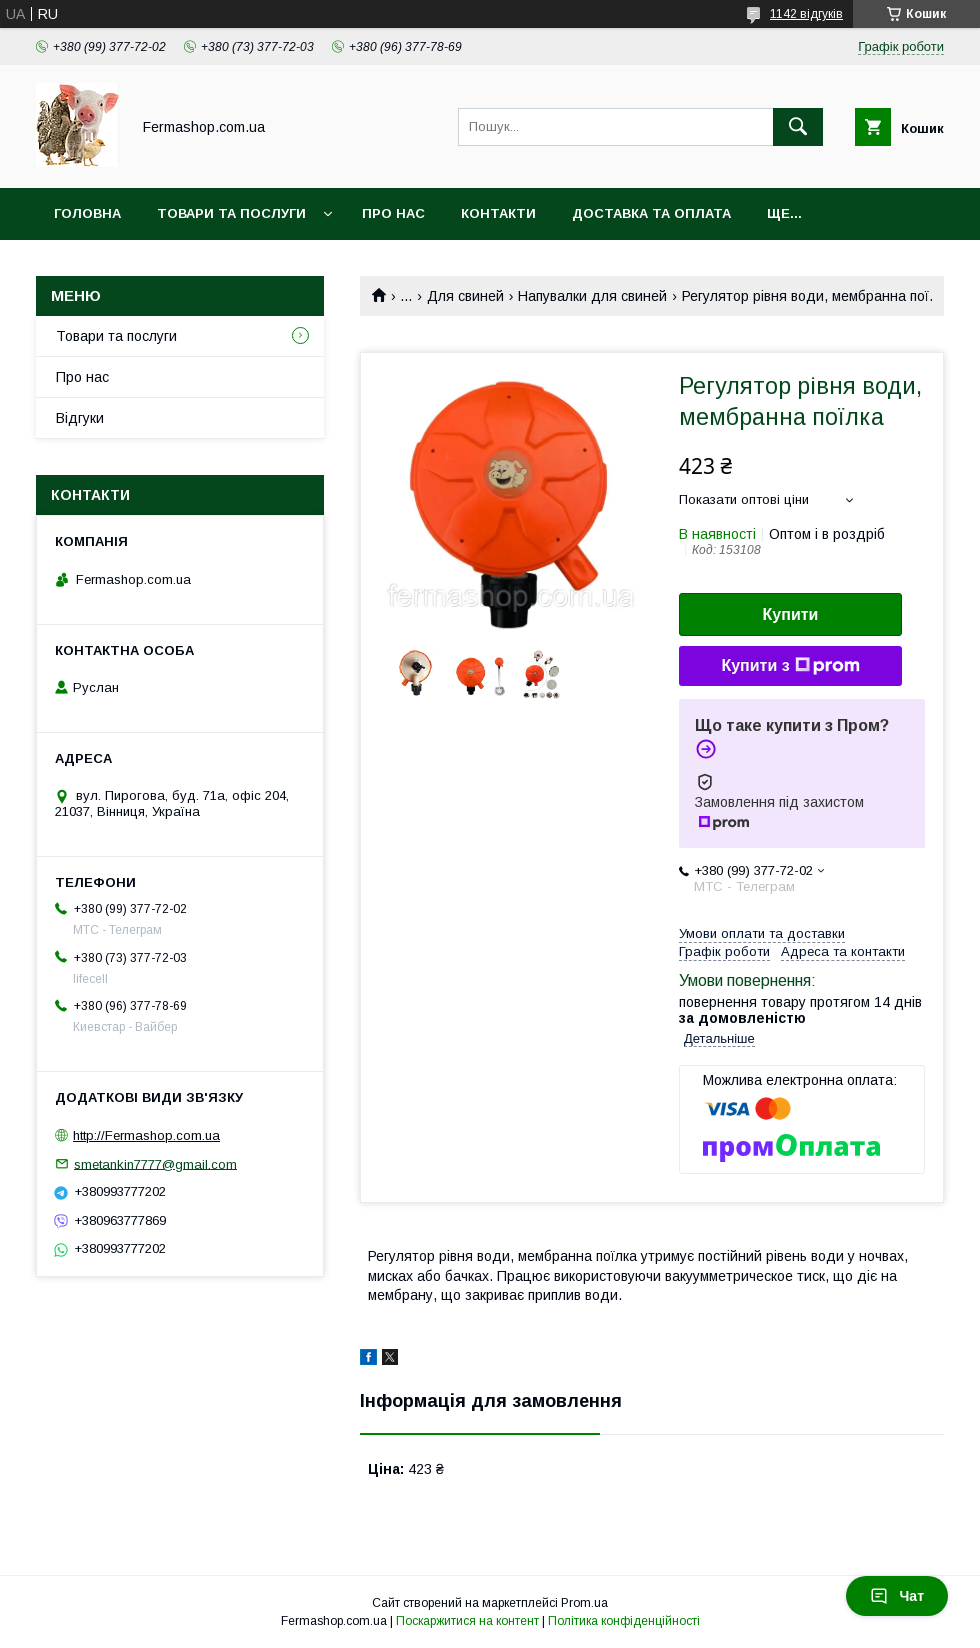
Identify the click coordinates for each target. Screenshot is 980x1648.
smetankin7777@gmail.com (155, 1163)
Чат (897, 1596)
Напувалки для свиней (592, 296)
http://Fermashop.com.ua (146, 1135)
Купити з (790, 666)
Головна (87, 213)
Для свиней (465, 296)
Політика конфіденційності (624, 1621)
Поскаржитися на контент (467, 1621)
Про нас (393, 213)
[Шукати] (798, 127)
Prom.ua (584, 1603)
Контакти (498, 213)
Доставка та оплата (651, 213)
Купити (791, 614)
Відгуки (80, 418)
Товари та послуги (231, 213)
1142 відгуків (806, 14)
